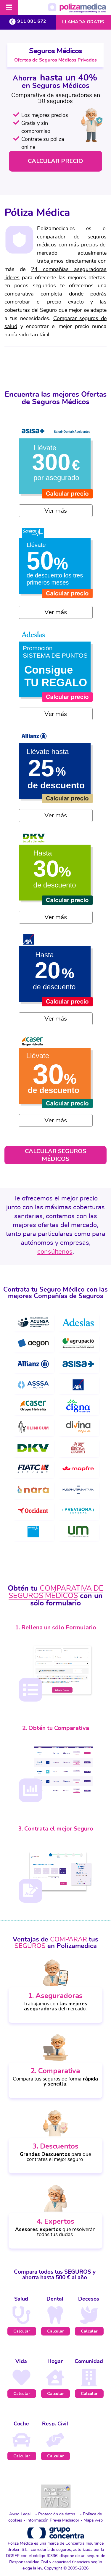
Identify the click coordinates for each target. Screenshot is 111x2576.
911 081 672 (27, 21)
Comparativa (59, 2070)
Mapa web (93, 2520)
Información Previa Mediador (52, 2520)
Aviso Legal (19, 2514)
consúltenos (55, 1251)
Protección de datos (56, 2514)
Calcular (21, 2331)
